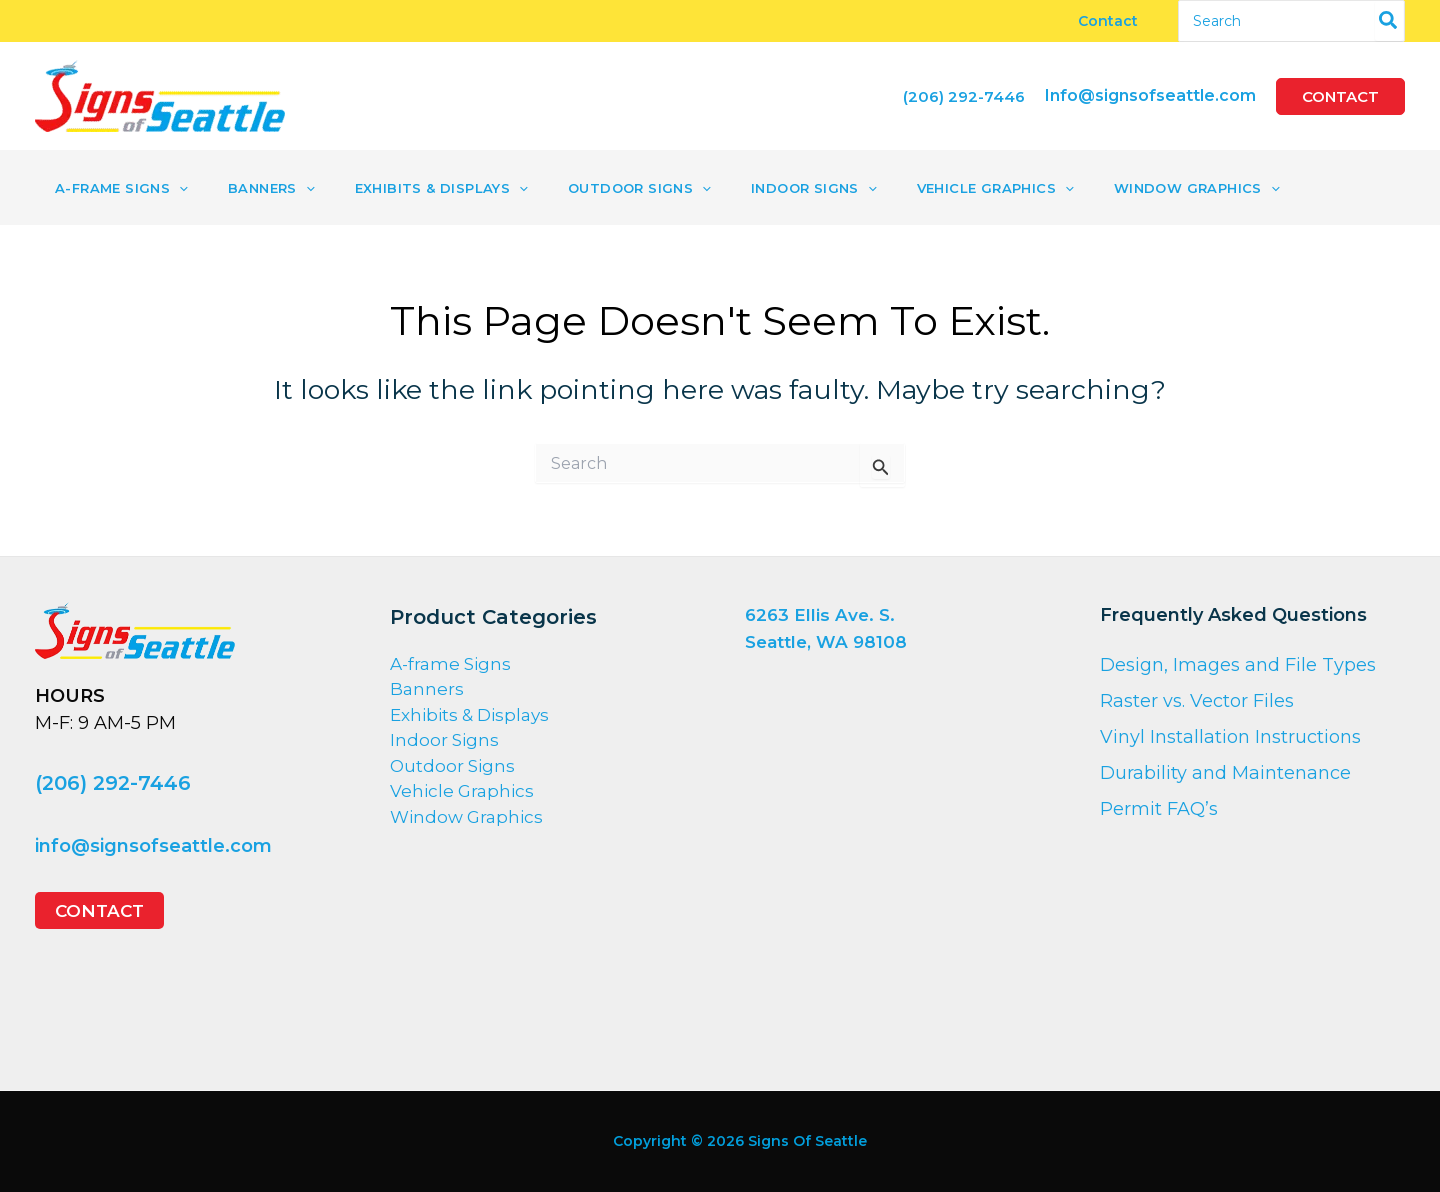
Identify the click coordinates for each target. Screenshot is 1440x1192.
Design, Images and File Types (1238, 665)
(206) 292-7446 (113, 782)
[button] (1340, 96)
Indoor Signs (444, 740)
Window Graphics (466, 817)
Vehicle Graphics (462, 791)
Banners (427, 689)
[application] (172, 188)
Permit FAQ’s (1159, 809)
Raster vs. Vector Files (1197, 701)
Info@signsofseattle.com (1150, 95)
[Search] (1389, 21)
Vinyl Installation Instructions (1230, 737)
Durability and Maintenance (1225, 773)
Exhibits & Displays (469, 715)
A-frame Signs (450, 664)
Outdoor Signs (452, 766)
